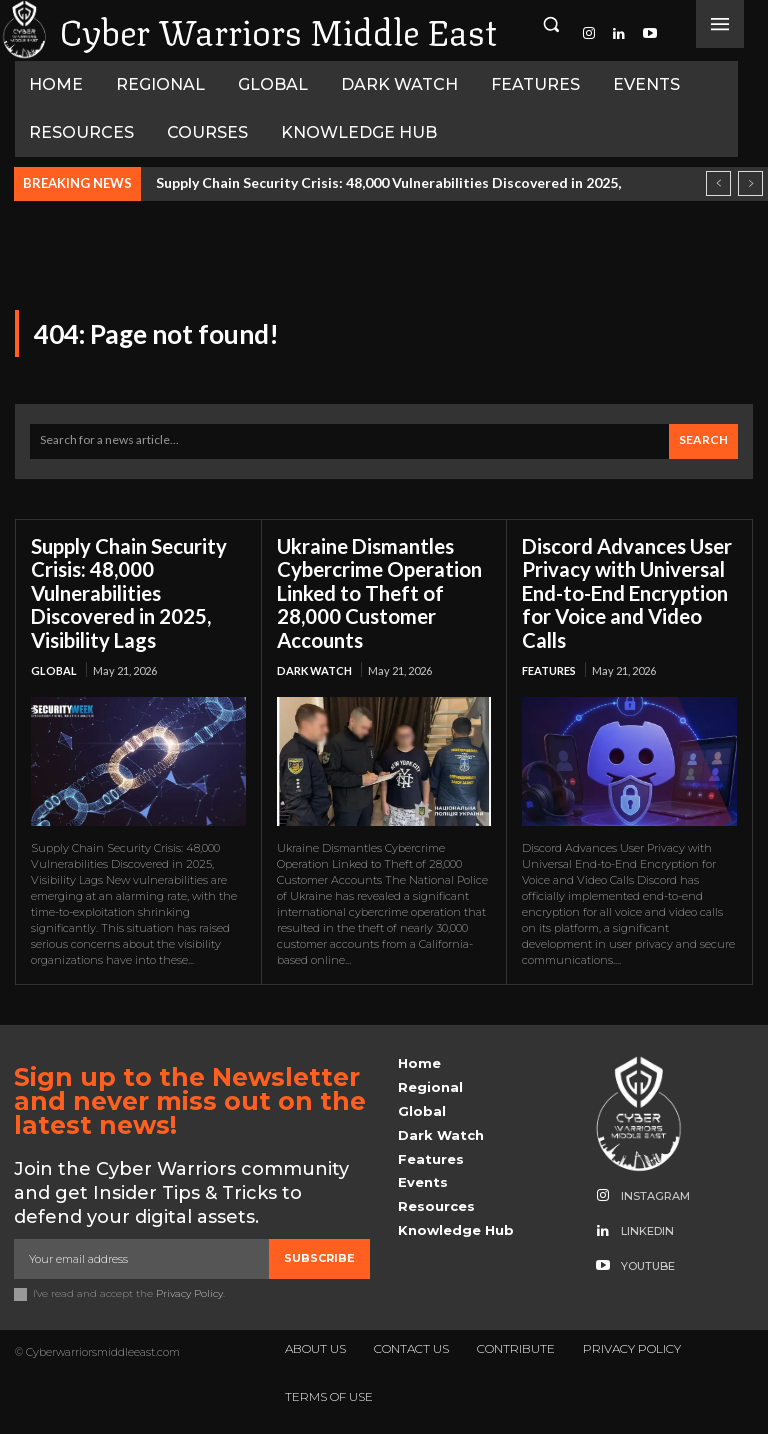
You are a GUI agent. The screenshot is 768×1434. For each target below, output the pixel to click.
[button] (551, 24)
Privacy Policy (189, 1290)
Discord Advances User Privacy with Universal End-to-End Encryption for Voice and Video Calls (626, 592)
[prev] (718, 183)
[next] (750, 183)
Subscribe (319, 1255)
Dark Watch (314, 668)
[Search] (703, 441)
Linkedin (647, 1229)
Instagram (655, 1194)
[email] (141, 1256)
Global (54, 668)
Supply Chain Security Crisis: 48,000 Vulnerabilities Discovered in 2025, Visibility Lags (129, 592)
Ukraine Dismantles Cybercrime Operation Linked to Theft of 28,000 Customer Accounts (379, 592)
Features (549, 668)
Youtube (648, 1264)
